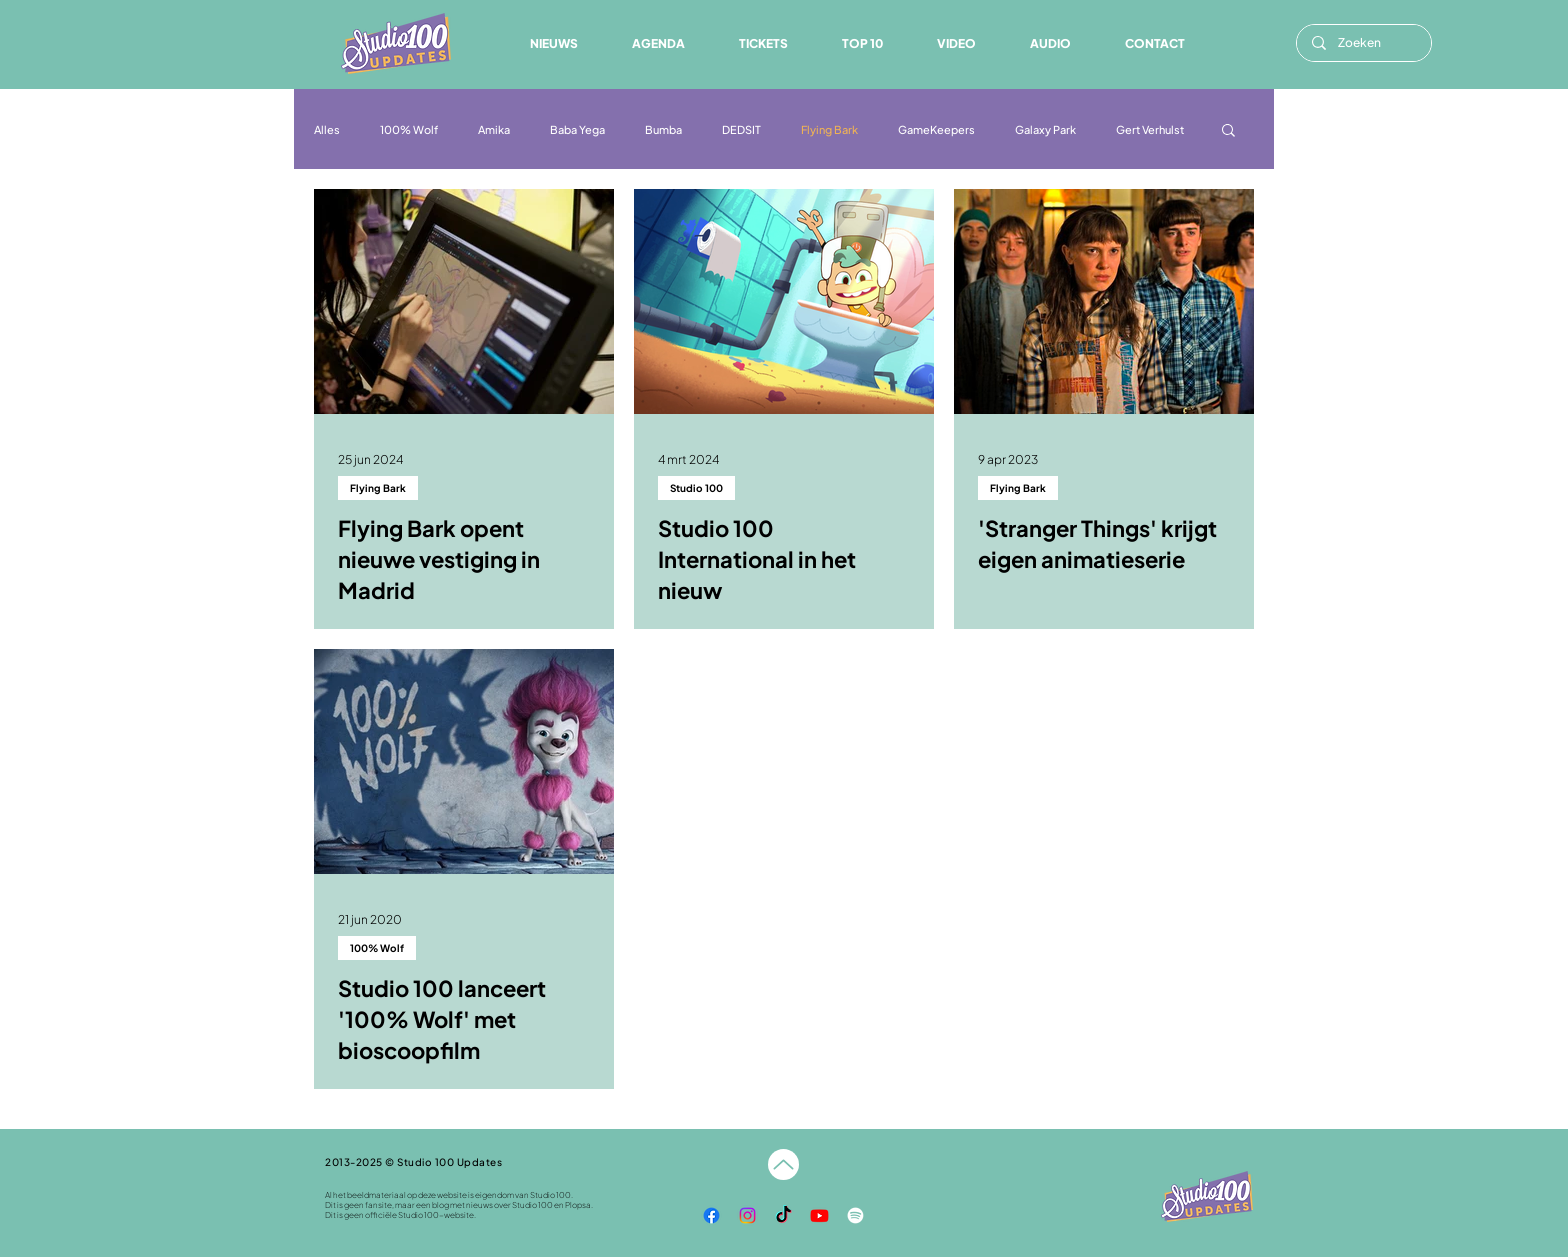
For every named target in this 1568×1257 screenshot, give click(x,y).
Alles (327, 129)
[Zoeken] (1363, 43)
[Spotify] (855, 1215)
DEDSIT (741, 129)
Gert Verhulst (1150, 129)
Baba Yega (577, 129)
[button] (1050, 44)
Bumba (663, 129)
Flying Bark (829, 129)
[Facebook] (711, 1215)
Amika (494, 129)
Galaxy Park (1045, 129)
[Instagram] (747, 1215)
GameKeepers (936, 129)
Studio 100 (696, 488)
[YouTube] (819, 1215)
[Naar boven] (783, 1164)
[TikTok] (783, 1215)
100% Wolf (409, 129)
